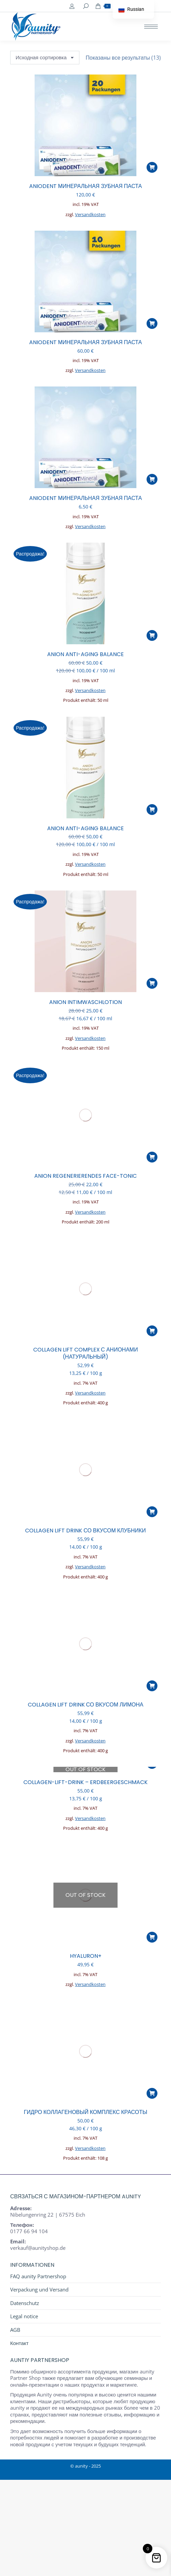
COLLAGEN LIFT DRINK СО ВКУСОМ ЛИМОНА (86, 1705)
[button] (152, 167)
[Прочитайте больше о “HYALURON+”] (152, 1937)
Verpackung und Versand (39, 2289)
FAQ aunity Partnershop (38, 2276)
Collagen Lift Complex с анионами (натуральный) (85, 1353)
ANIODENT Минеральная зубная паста (85, 186)
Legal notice (24, 2316)
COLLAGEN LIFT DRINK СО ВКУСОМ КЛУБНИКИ (85, 1530)
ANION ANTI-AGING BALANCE (85, 654)
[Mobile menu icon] (151, 27)
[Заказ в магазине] (44, 57)
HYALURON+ (85, 1956)
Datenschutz (24, 2303)
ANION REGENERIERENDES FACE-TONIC (85, 1176)
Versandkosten (90, 214)
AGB (15, 2330)
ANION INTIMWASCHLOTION (85, 1002)
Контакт (19, 2343)
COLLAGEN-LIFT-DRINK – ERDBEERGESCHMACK (85, 1782)
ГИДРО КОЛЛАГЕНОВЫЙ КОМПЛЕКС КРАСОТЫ (85, 2112)
